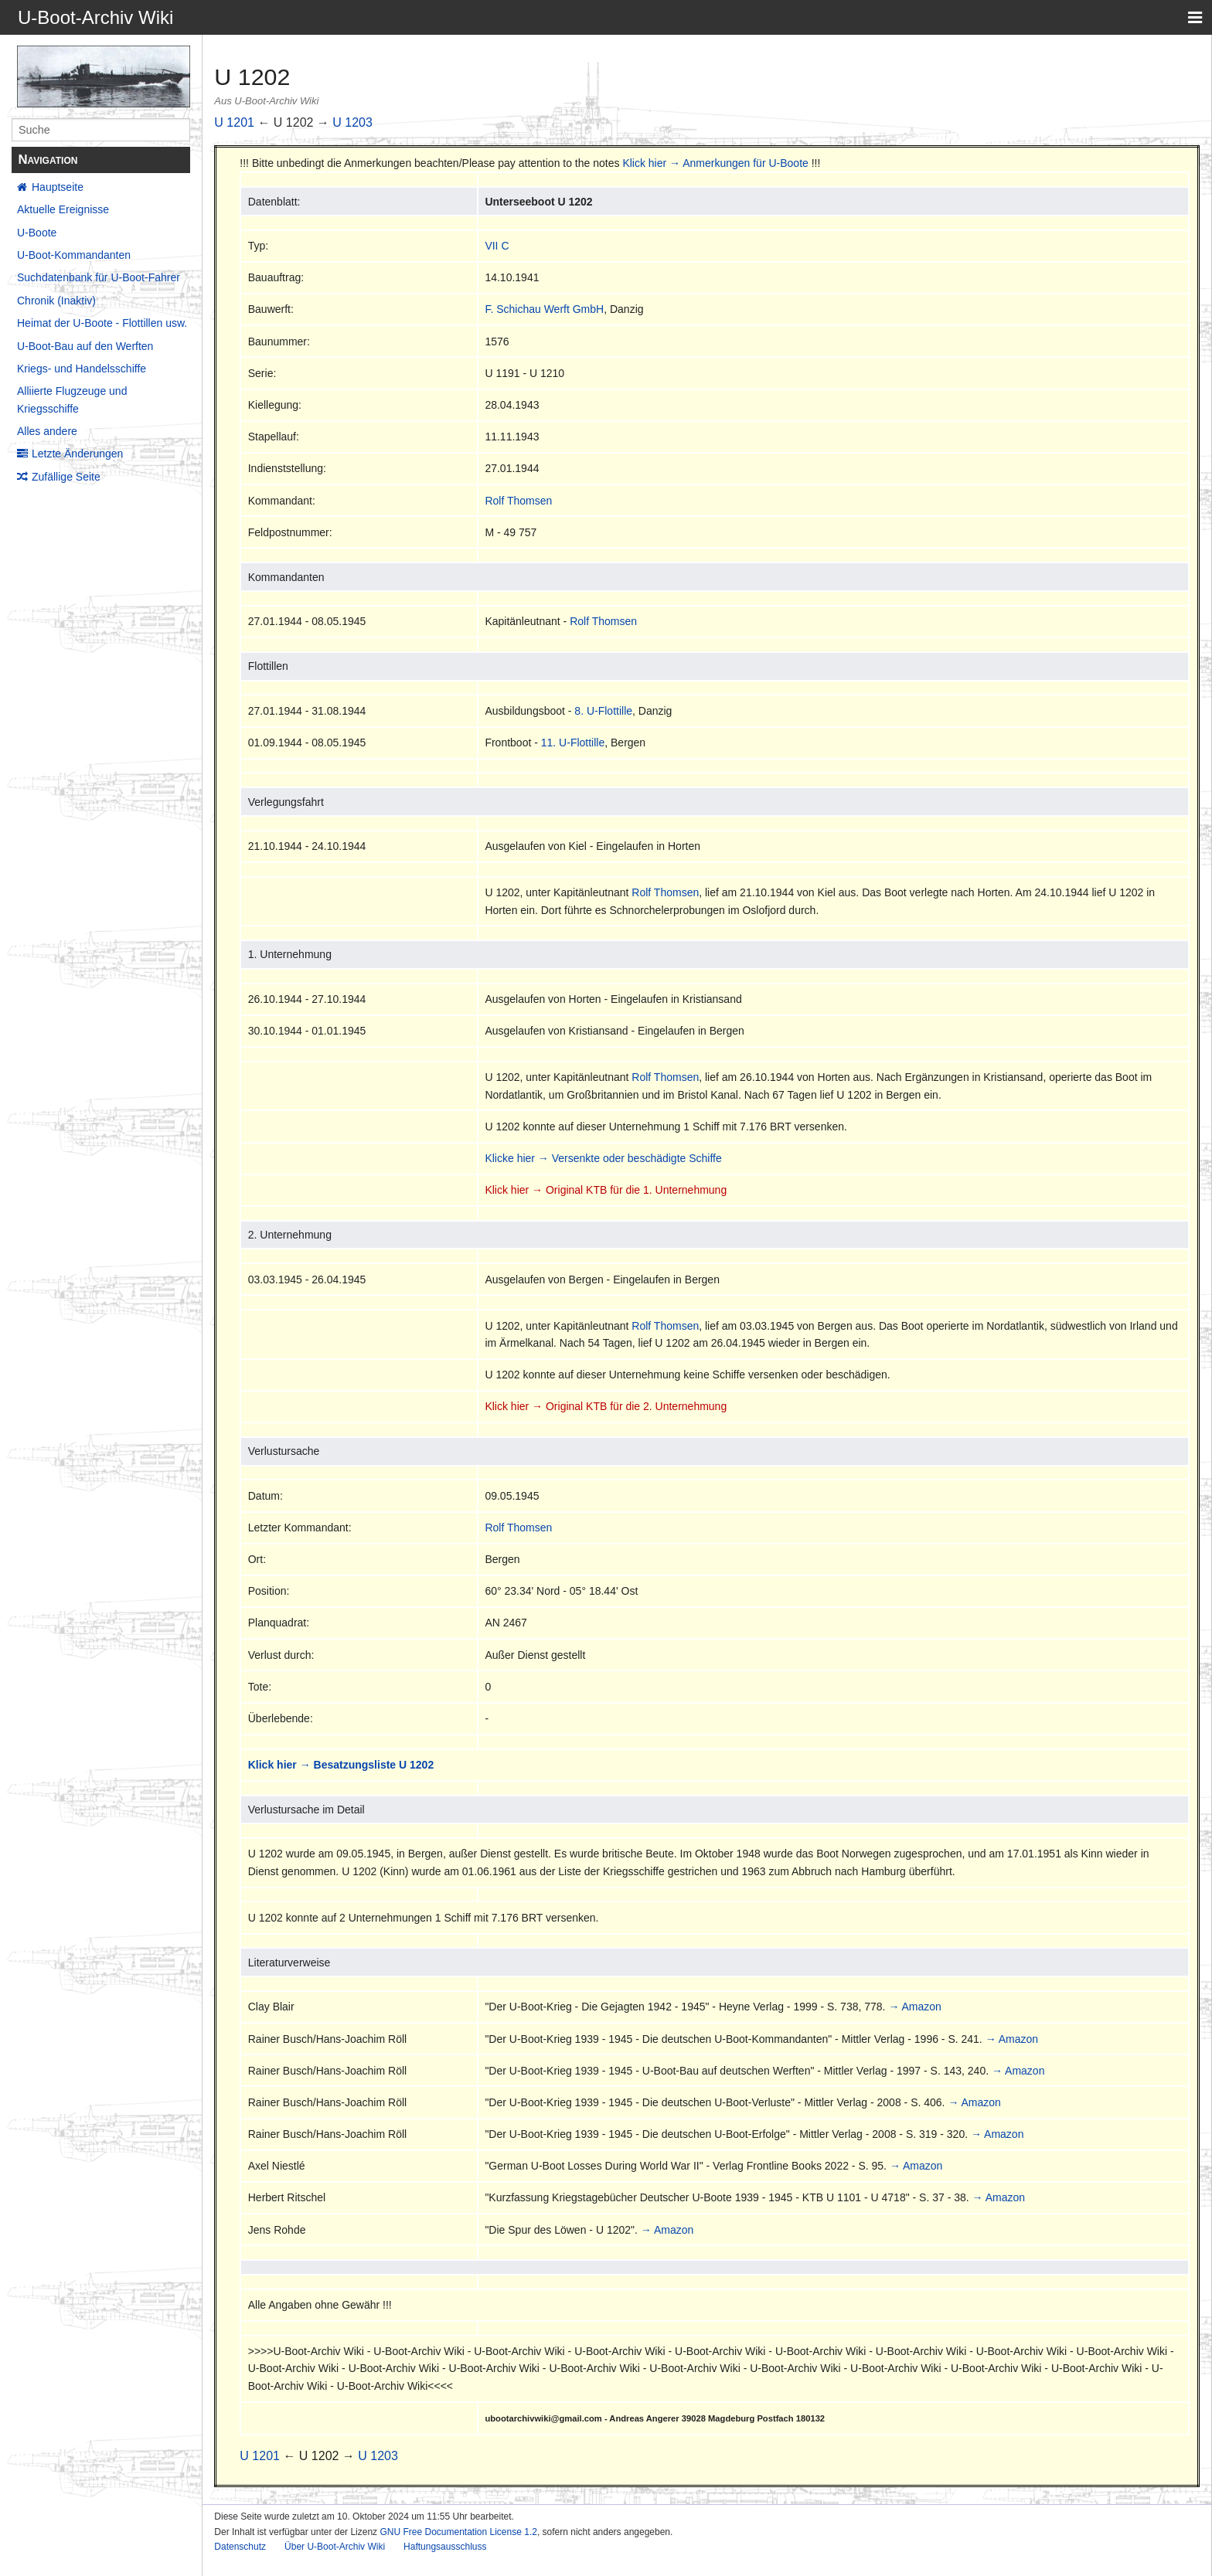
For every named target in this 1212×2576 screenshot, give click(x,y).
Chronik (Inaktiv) (56, 300)
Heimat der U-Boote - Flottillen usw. (102, 323)
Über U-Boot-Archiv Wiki (334, 2546)
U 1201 (234, 122)
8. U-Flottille (603, 711)
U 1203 (352, 122)
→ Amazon (914, 2006)
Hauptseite (57, 187)
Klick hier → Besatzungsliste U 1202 (341, 1765)
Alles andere (47, 431)
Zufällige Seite (66, 477)
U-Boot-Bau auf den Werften (85, 346)
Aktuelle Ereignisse (63, 209)
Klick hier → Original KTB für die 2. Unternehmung (606, 1406)
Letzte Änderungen (77, 453)
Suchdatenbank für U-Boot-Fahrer (98, 277)
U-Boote (36, 232)
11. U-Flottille (572, 742)
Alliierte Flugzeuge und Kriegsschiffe (72, 399)
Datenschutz (240, 2546)
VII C (497, 246)
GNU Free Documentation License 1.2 (458, 2532)
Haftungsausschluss (444, 2546)
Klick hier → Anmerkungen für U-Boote (715, 163)
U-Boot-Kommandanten (74, 255)
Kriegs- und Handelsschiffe (81, 368)
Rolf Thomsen (518, 500)
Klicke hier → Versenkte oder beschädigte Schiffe (603, 1158)
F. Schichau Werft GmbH (544, 309)
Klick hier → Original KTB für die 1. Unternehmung (606, 1190)
